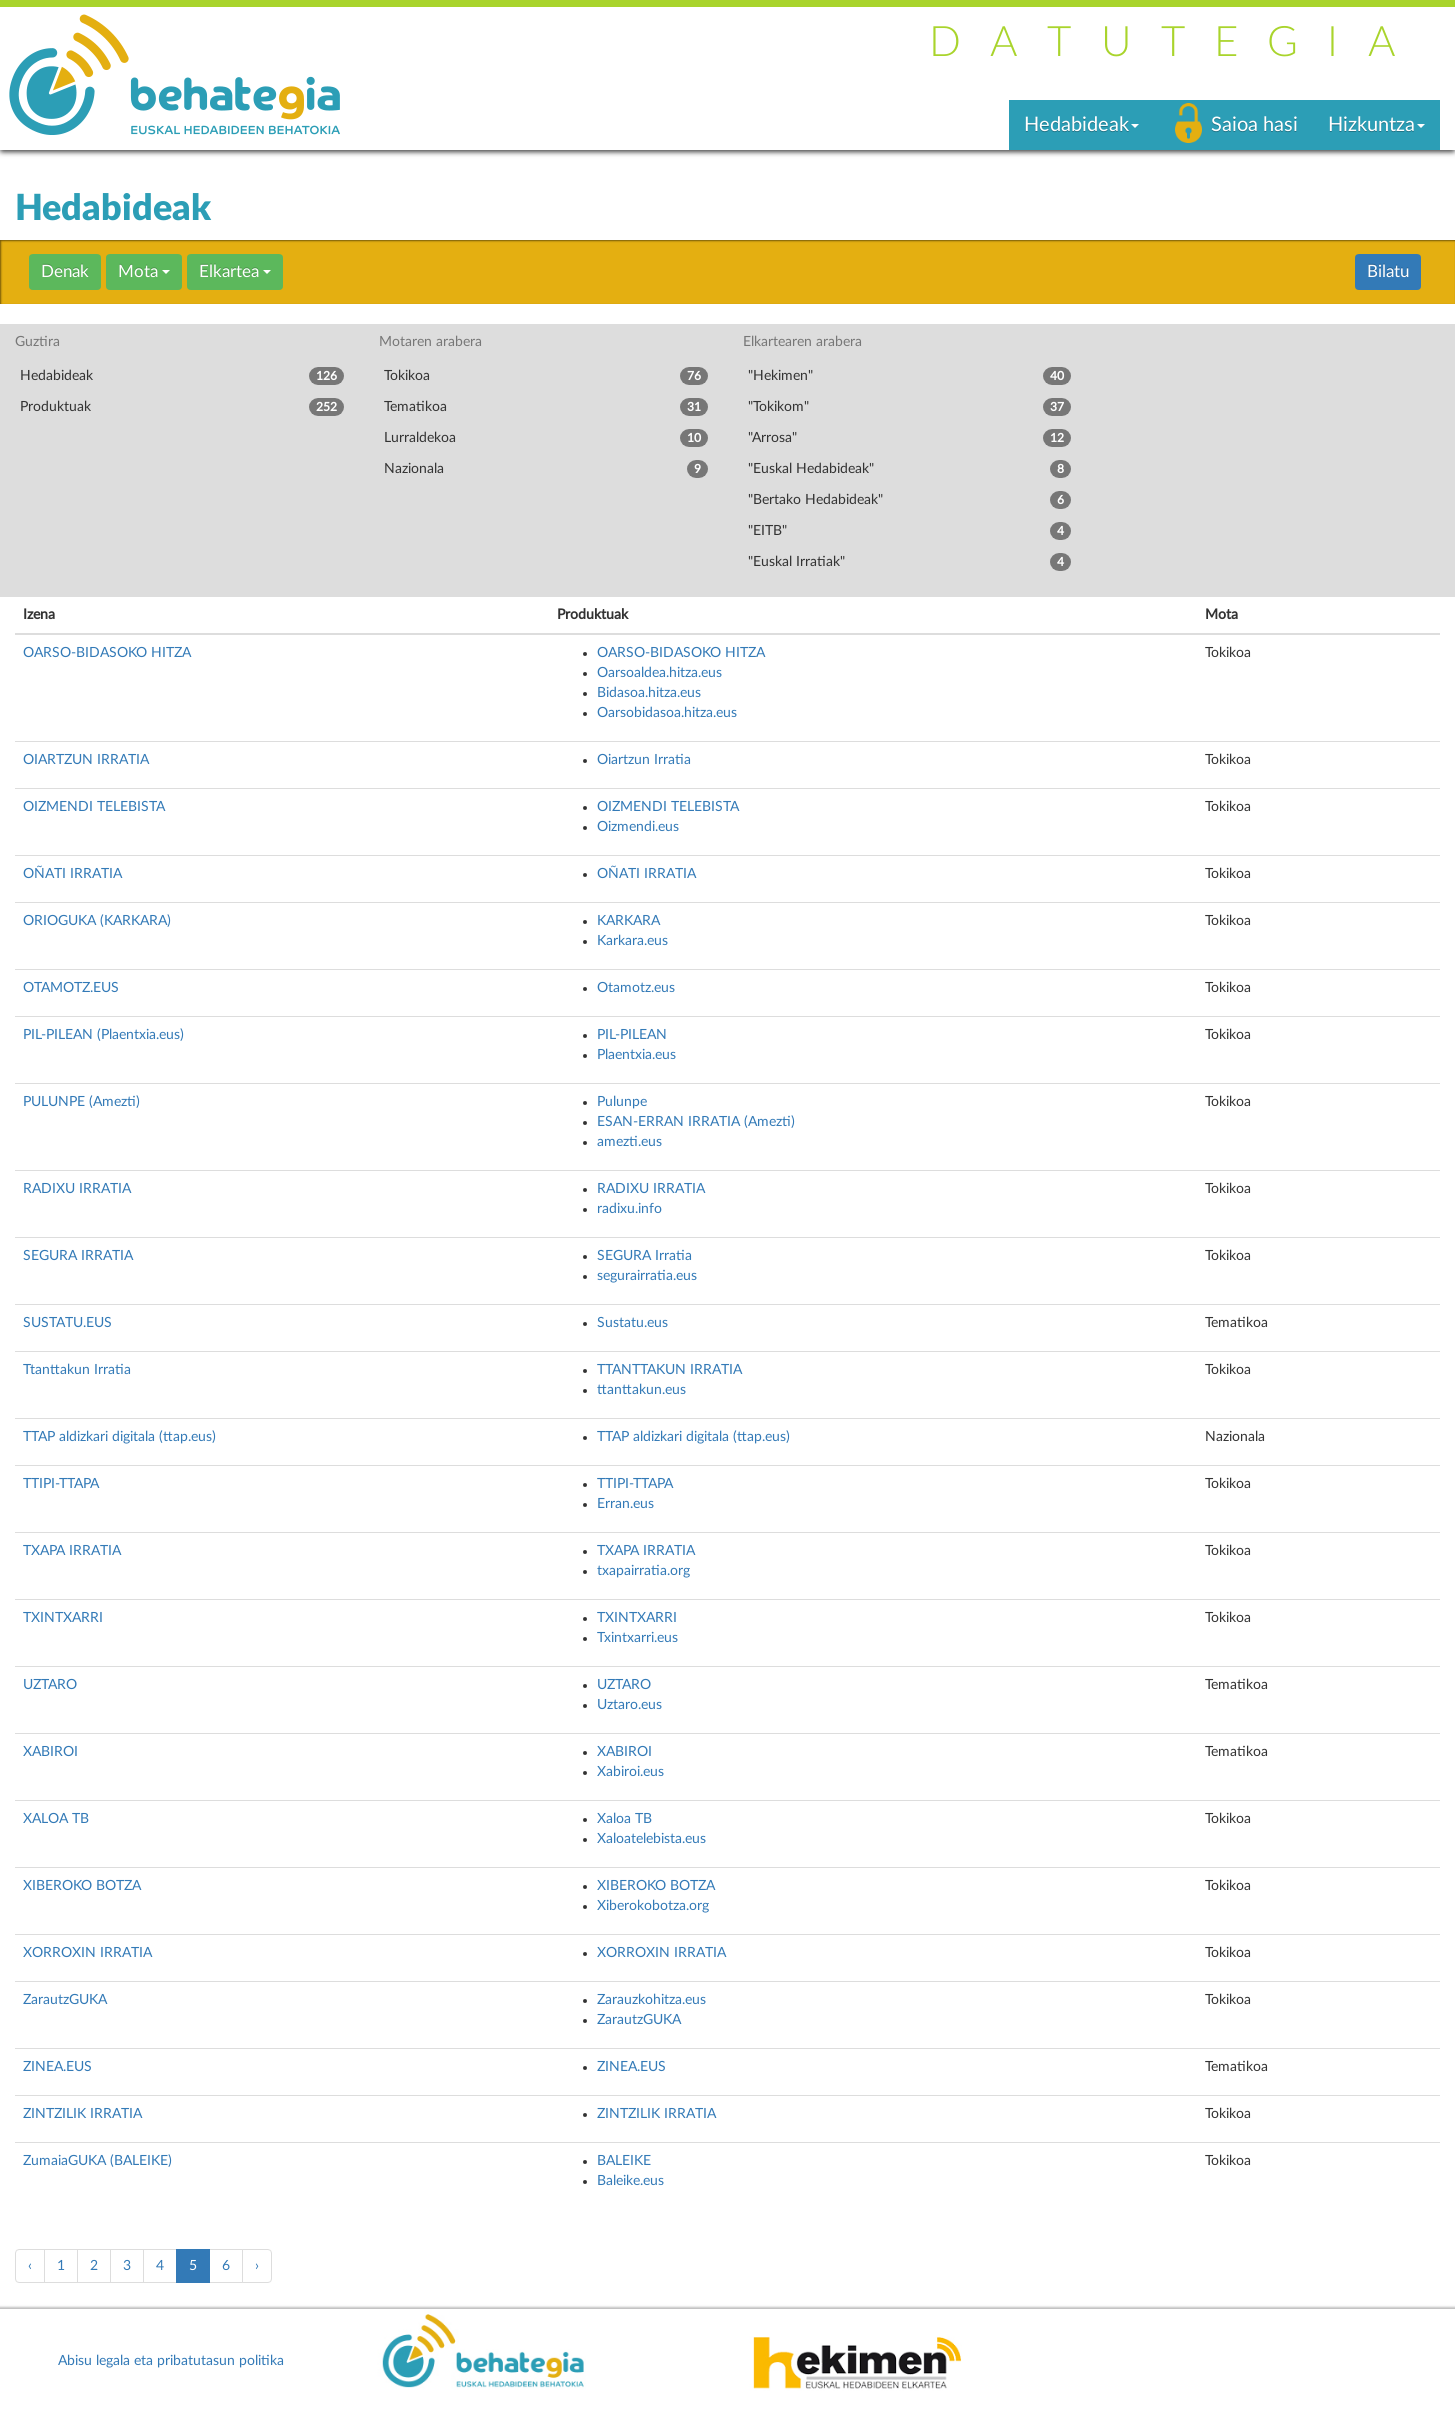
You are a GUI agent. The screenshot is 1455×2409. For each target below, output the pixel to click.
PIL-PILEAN (632, 1035)
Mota (144, 271)
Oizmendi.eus (638, 827)
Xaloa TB (624, 1819)
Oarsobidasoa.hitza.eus (667, 713)
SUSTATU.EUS (67, 1323)
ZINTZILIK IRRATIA (82, 2114)
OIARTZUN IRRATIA (86, 760)
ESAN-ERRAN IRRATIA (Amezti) (696, 1122)
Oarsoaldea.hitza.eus (659, 673)
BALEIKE (624, 2161)
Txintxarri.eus (637, 1638)
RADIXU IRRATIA (77, 1189)
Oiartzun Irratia (644, 760)
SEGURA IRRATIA (78, 1256)
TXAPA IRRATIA (72, 1551)
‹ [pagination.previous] (30, 2266)
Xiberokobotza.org (653, 1906)
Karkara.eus (632, 941)
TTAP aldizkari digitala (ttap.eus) (119, 1437)
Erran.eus (625, 1504)
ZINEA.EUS (57, 2067)
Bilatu (1388, 271)
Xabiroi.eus (630, 1772)
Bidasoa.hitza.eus (649, 693)
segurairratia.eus (647, 1276)
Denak (65, 271)
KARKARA (628, 921)
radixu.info (629, 1209)
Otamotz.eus (636, 988)
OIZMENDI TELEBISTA (94, 807)
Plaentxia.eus (636, 1055)
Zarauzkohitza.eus (651, 2000)
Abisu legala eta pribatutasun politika (171, 2361)
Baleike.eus (630, 2181)
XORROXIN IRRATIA (87, 1953)
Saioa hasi (1254, 125)
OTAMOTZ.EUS (71, 988)
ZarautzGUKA (65, 2000)
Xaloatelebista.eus (651, 1839)
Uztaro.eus (629, 1705)
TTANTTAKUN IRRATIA (669, 1370)
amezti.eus (629, 1142)
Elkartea (235, 271)
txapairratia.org (643, 1571)
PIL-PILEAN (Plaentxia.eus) (103, 1035)
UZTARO (50, 1685)
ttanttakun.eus (641, 1390)
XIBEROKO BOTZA (82, 1886)
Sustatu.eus (632, 1323)
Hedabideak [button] (1081, 125)
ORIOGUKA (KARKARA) (97, 921)
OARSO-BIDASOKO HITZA (107, 653)
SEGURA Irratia (644, 1256)
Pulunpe (622, 1102)
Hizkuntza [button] (1376, 125)
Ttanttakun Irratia (77, 1370)
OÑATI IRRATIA (72, 874)
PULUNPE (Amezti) (81, 1102)
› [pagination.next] (257, 2266)
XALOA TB (56, 1819)
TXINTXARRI (63, 1618)
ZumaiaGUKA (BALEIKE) (97, 2161)
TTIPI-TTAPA (61, 1484)
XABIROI (50, 1752)
